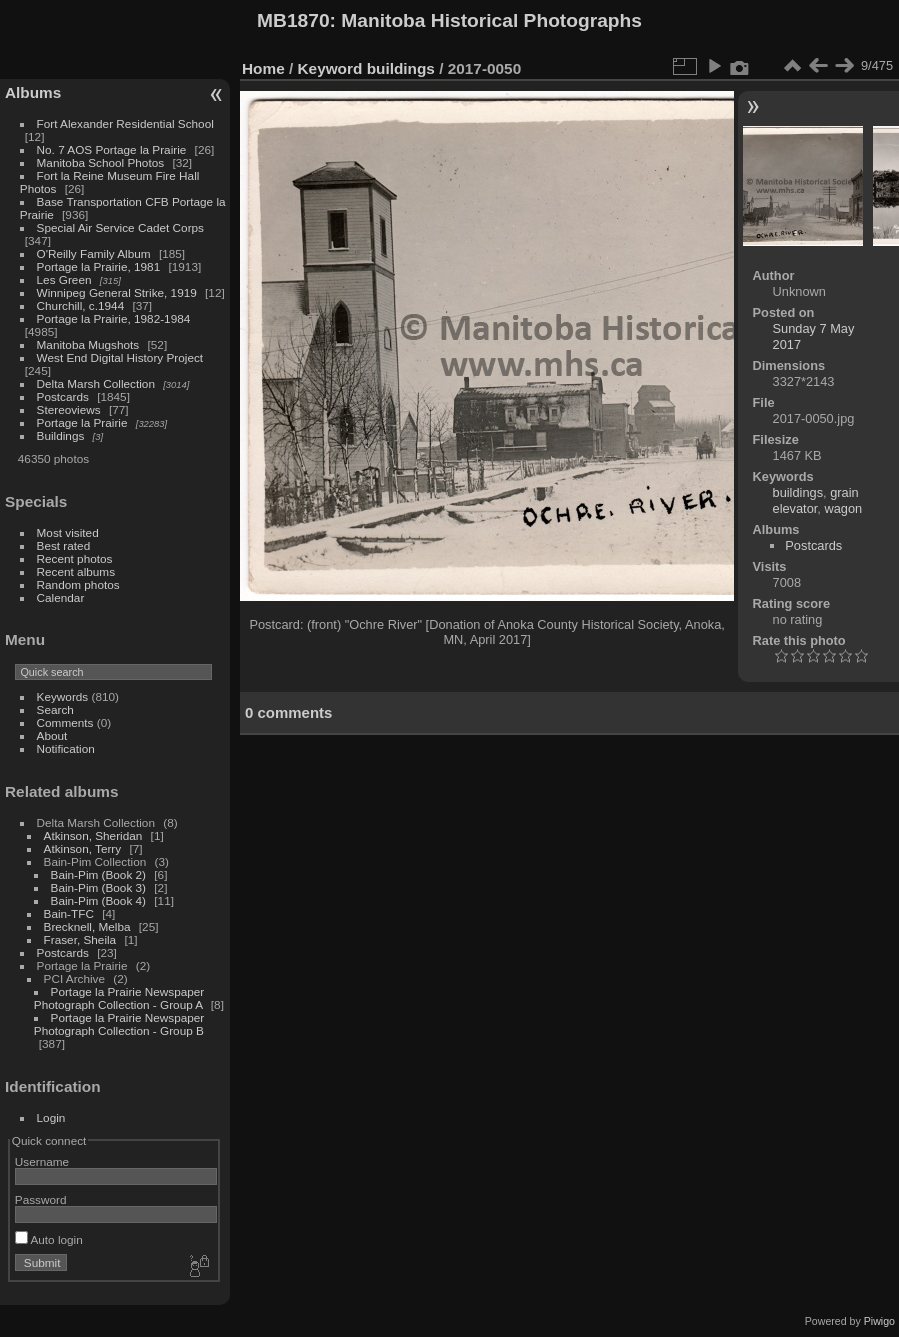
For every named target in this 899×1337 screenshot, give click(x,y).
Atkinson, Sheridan (93, 835)
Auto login (49, 1239)
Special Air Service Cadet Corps (120, 227)
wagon (843, 508)
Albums (33, 92)
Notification (66, 748)
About (52, 735)
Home (263, 68)
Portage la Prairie (82, 422)
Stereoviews (69, 409)
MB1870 (293, 20)
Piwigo (879, 1321)
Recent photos (75, 558)
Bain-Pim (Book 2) (98, 874)
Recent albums (76, 571)
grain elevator (816, 500)
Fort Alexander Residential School (125, 123)
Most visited (68, 532)
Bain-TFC (69, 913)
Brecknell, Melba (87, 926)
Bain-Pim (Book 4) (98, 900)
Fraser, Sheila (80, 939)
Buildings (61, 435)
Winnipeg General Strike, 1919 (117, 292)
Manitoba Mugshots (88, 344)
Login (51, 1117)
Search (55, 709)
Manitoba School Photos (101, 162)
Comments (65, 722)
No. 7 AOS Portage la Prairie (112, 149)
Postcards (63, 396)
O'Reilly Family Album (94, 253)
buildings (401, 68)
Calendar (61, 597)
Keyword (330, 68)
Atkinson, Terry (83, 848)
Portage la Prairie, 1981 (99, 266)
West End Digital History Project (120, 357)
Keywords (63, 696)
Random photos (78, 584)
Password (41, 1199)
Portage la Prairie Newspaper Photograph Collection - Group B (119, 1024)
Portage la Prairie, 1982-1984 (114, 318)
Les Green (64, 279)
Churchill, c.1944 (81, 305)
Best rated (64, 545)
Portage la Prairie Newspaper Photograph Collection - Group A (119, 998)
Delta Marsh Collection (96, 383)
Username (42, 1161)
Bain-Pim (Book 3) (98, 887)
